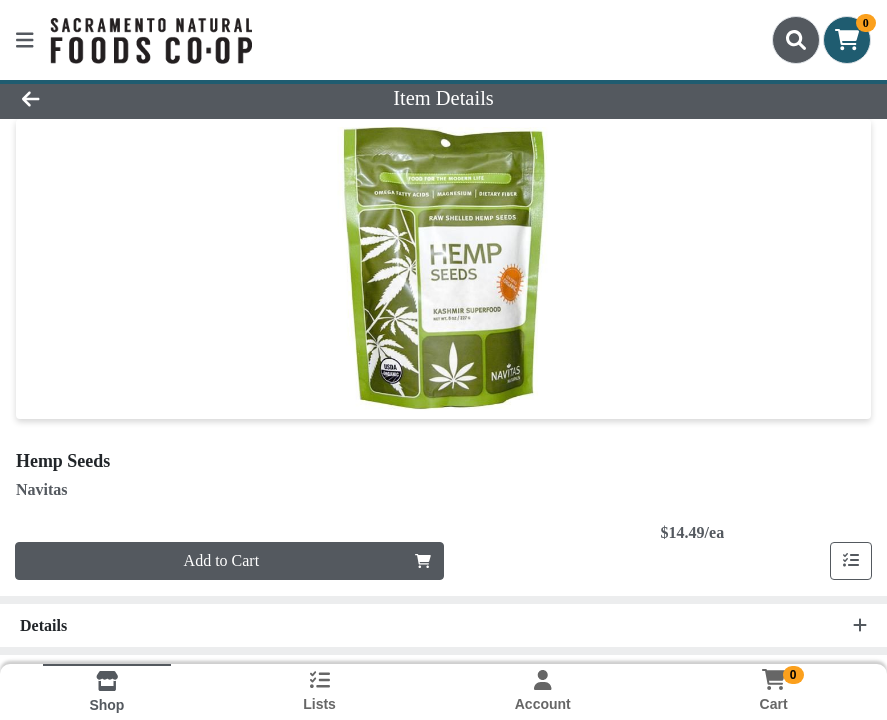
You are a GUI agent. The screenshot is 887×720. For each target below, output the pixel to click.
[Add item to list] (851, 561)
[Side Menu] (25, 40)
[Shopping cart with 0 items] (847, 40)
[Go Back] (123, 98)
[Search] (796, 40)
